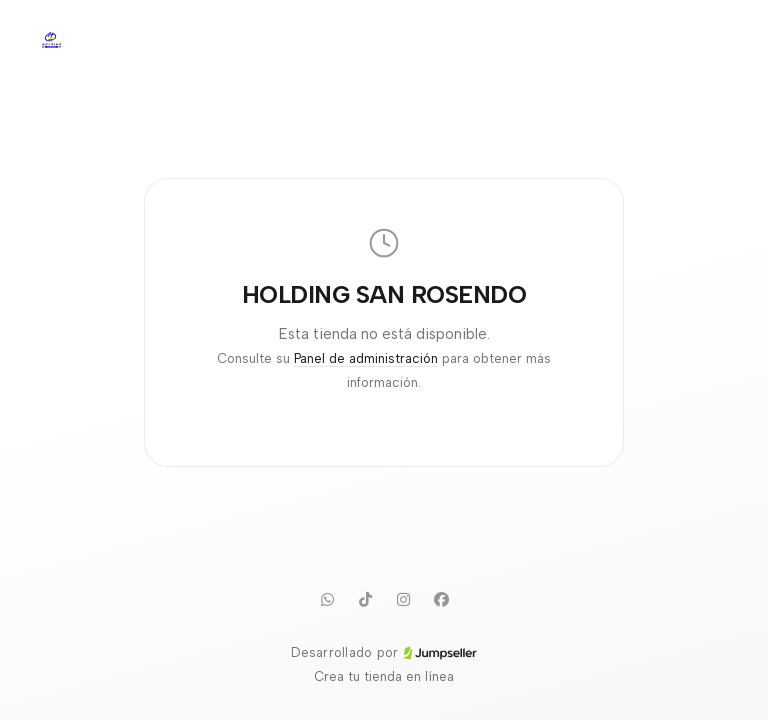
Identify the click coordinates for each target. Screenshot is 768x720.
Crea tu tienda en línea (384, 676)
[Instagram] (403, 599)
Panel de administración (366, 358)
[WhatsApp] (327, 599)
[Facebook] (441, 599)
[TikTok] (365, 599)
